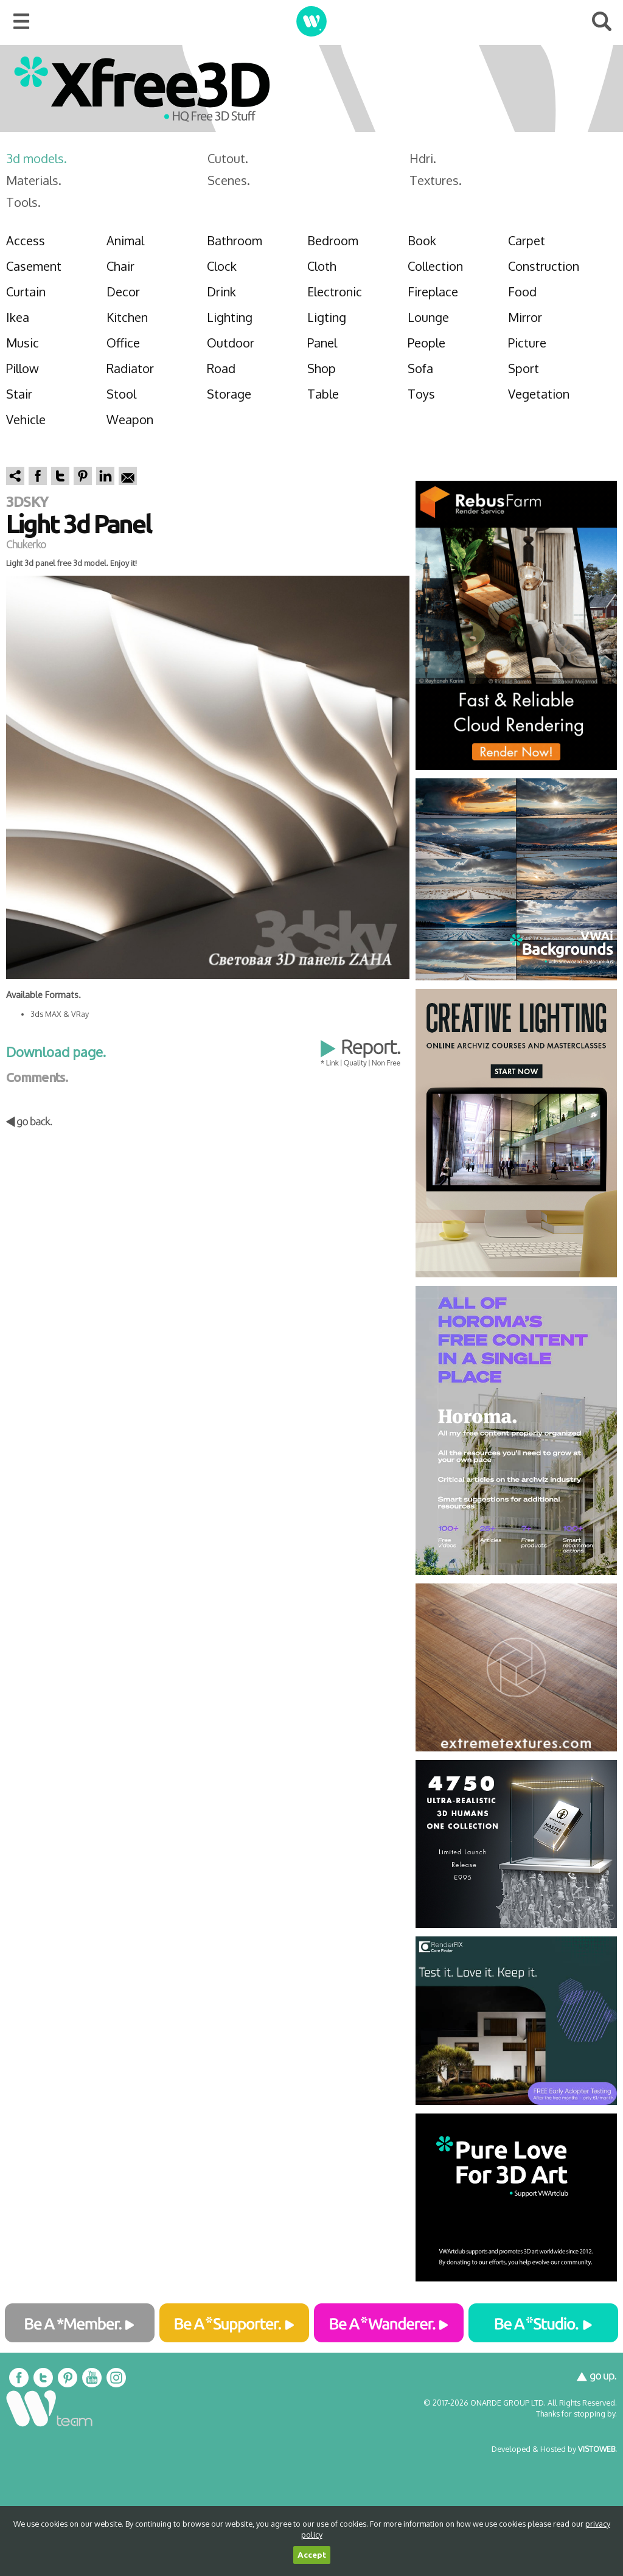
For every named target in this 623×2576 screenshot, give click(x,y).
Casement (33, 266)
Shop (321, 368)
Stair (19, 394)
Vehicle (26, 419)
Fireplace (433, 291)
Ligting (326, 317)
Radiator (130, 368)
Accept (312, 2555)
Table (323, 394)
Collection (435, 266)
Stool (121, 394)
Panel (322, 343)
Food (522, 291)
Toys (421, 394)
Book (422, 240)
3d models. (36, 158)
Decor (123, 291)
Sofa (420, 368)
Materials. (33, 180)
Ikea (17, 317)
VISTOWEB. (597, 2449)
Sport (523, 368)
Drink (221, 291)
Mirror (525, 317)
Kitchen (127, 317)
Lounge (428, 317)
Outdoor (230, 343)
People (426, 343)
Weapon (129, 419)
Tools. (23, 202)
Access (25, 240)
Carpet (526, 240)
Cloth (321, 266)
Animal (125, 240)
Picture (527, 343)
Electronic (334, 291)
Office (123, 343)
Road (221, 368)
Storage (229, 394)
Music (22, 343)
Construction (543, 266)
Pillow (22, 368)
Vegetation (538, 394)
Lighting (229, 317)
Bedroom (332, 240)
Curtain (26, 291)
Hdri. (422, 158)
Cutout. (227, 158)
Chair (120, 266)
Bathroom (234, 240)
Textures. (435, 180)
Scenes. (228, 180)
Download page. (56, 1051)
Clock (222, 266)
